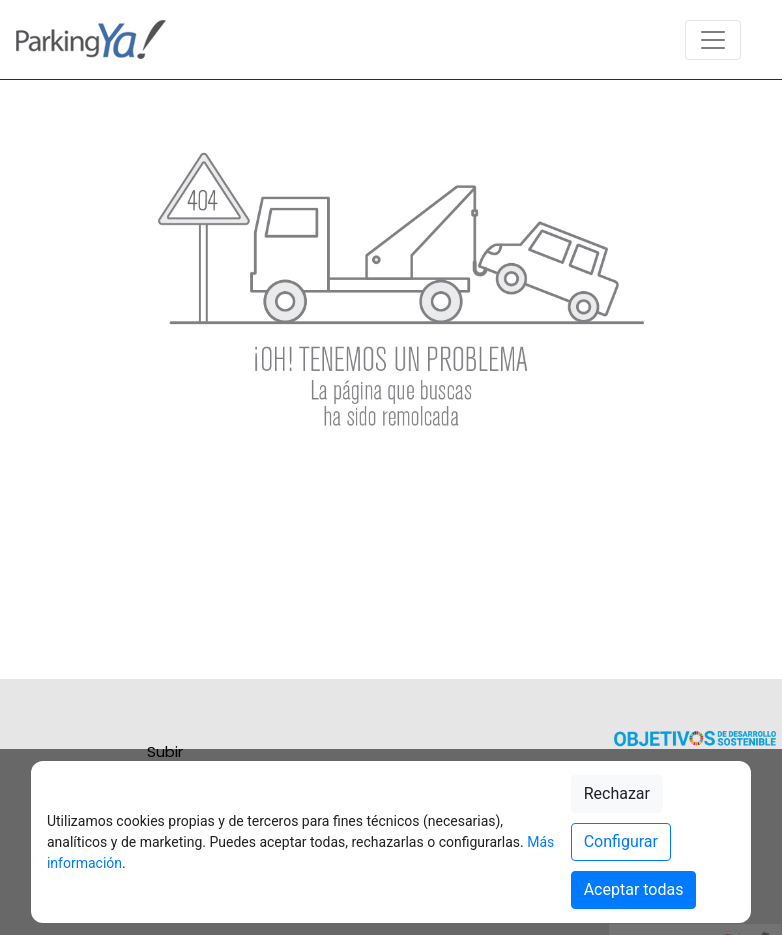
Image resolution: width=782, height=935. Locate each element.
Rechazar (617, 793)
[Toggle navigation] (713, 40)
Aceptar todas (634, 889)
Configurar (621, 841)
